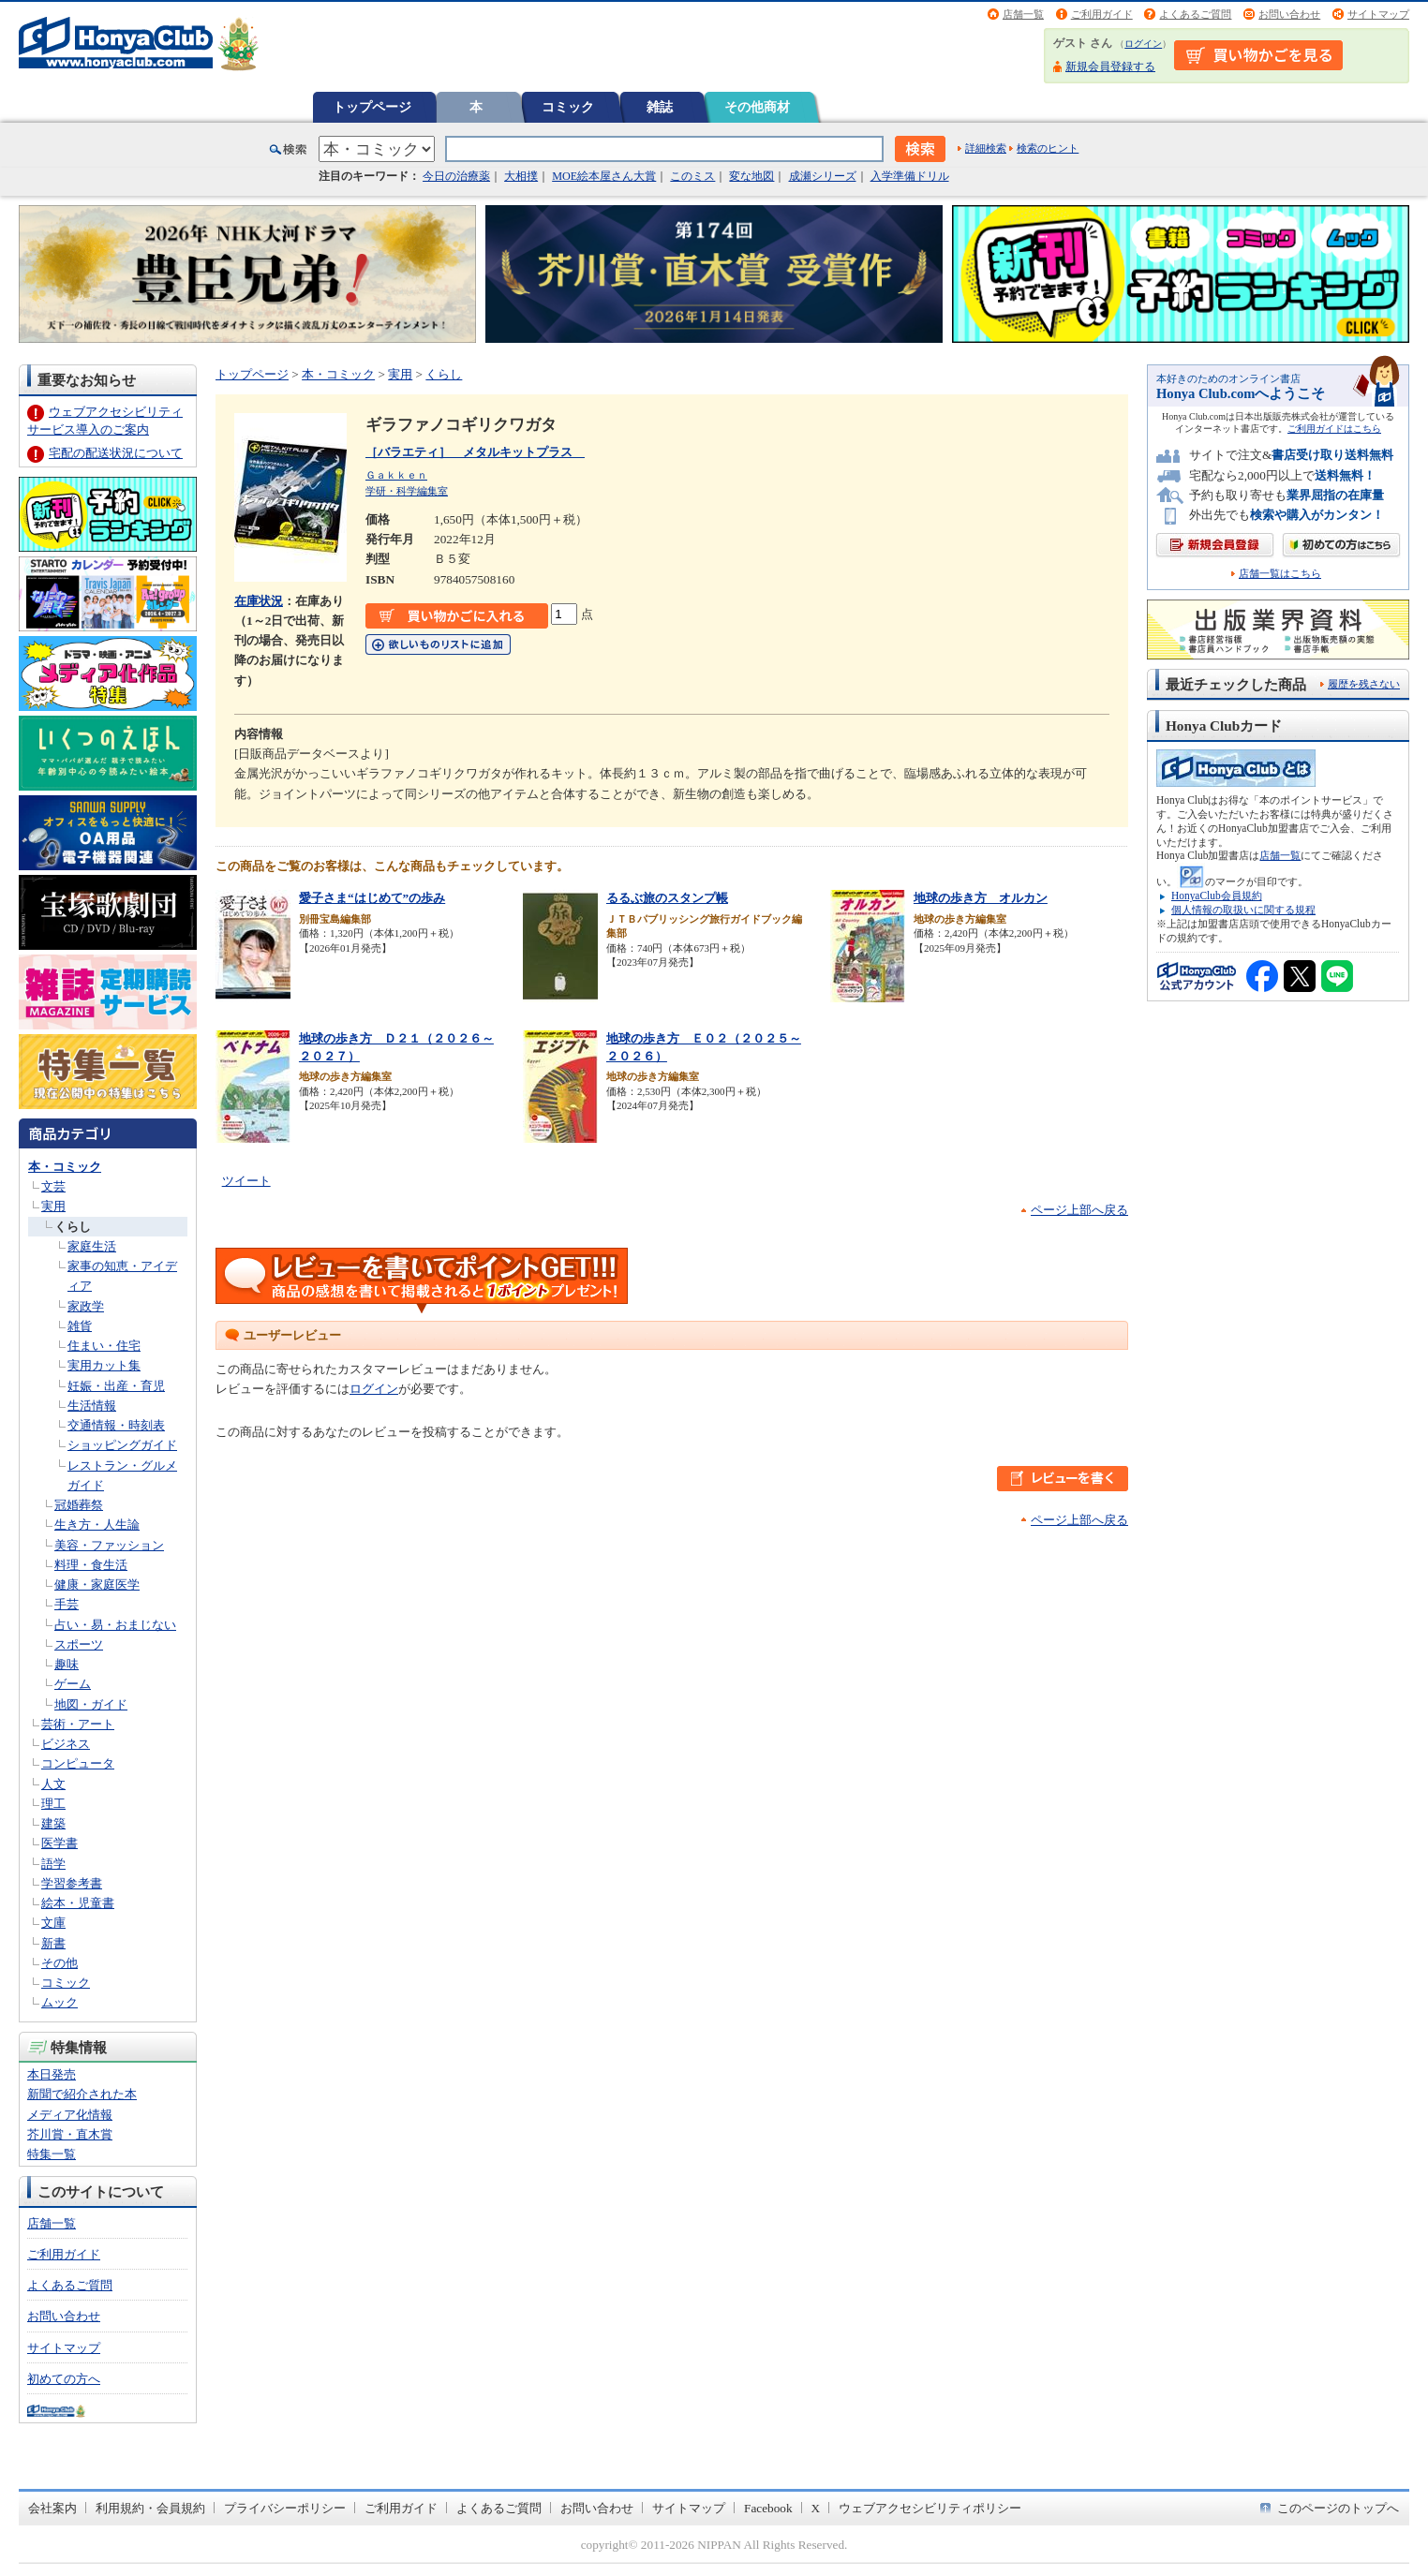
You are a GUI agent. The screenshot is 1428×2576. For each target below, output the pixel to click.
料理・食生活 (90, 1565)
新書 (53, 1943)
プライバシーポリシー (285, 2508)
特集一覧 (51, 2154)
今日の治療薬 (456, 176)
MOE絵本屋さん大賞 (604, 176)
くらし (72, 1227)
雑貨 (79, 1326)
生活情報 (91, 1406)
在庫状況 (258, 601)
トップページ (372, 106)
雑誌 (660, 106)
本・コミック (64, 1167)
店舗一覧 (1023, 14)
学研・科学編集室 (406, 490)
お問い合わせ (1289, 14)
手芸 (66, 1604)
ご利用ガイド (1102, 14)
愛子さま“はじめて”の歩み (372, 898)
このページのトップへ (1338, 2508)
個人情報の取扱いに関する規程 (1243, 909)
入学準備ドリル (909, 176)
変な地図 (751, 176)
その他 (59, 1963)
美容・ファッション (109, 1545)
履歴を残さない (1364, 683)
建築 (53, 1823)
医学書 (59, 1843)
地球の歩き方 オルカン (981, 898)
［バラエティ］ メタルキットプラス (475, 452)
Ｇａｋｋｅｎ (396, 475)
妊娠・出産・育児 (116, 1386)
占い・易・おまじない (115, 1625)
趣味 (66, 1664)
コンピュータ (77, 1763)
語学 (53, 1864)
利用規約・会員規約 (150, 2508)
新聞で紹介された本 (82, 2094)
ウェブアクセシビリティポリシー (930, 2508)
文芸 (53, 1186)
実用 (53, 1206)
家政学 (85, 1306)
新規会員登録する (1110, 66)
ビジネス (65, 1744)
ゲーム (72, 1684)
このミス (692, 176)
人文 (53, 1784)
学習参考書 (71, 1883)
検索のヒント (1047, 148)
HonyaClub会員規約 (1216, 895)
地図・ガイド (90, 1704)
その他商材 (757, 106)
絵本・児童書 (77, 1903)
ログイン (1143, 43)
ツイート (246, 1181)
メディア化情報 (69, 2115)
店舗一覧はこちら (1280, 574)
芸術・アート (77, 1724)
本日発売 (51, 2074)
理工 (53, 1804)
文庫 (53, 1923)
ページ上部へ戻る (1079, 1210)
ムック (59, 2002)
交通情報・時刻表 (116, 1425)
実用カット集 (104, 1365)
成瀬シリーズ (822, 176)
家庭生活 (91, 1246)
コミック (568, 106)
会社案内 (52, 2508)
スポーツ (78, 1644)
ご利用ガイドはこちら (1334, 428)
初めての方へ (63, 2379)
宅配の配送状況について (116, 453)
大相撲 (521, 176)
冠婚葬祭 (78, 1505)
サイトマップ (1378, 14)
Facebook (768, 2508)
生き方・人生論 (97, 1524)
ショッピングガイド (122, 1445)
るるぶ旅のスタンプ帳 (667, 898)
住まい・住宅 (104, 1346)
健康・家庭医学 (97, 1584)
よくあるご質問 (1195, 14)
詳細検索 (985, 148)
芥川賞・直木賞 (69, 2134)
